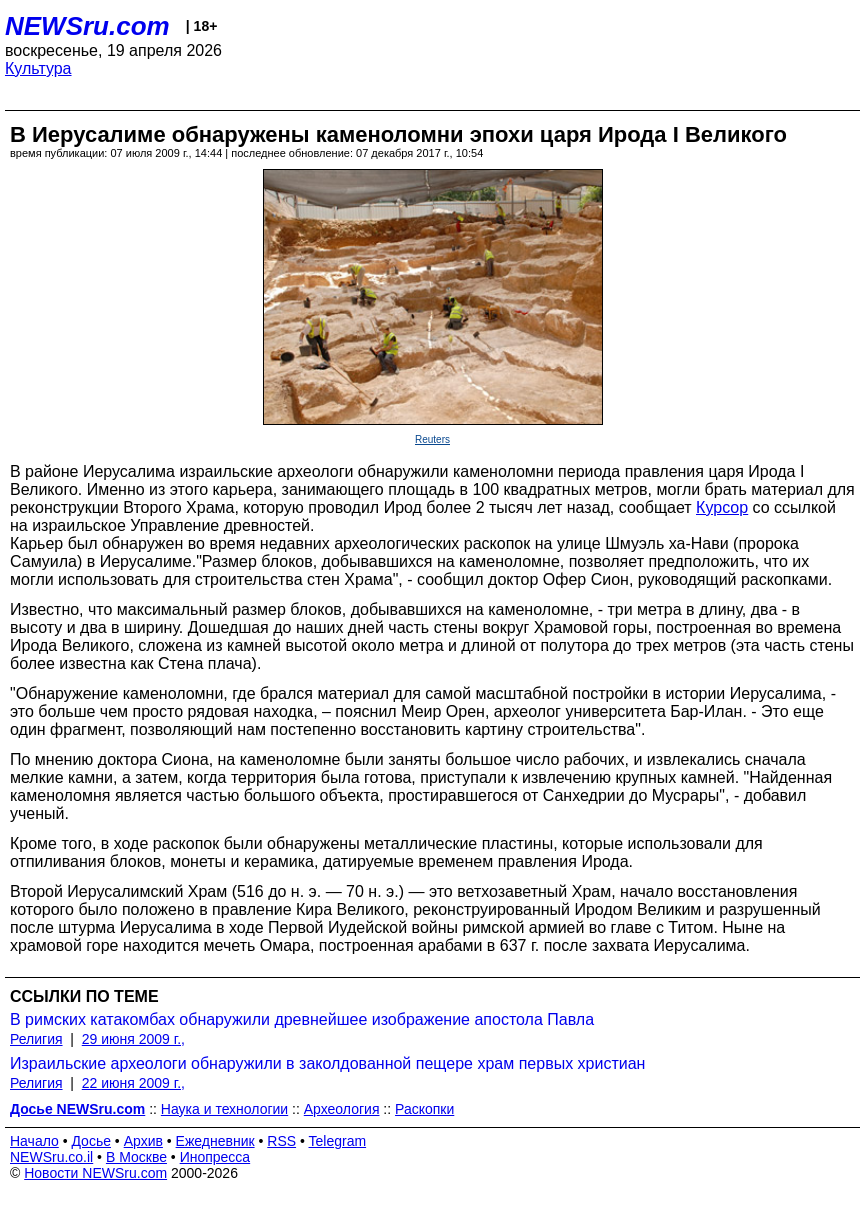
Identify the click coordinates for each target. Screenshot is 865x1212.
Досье (91, 1141)
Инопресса (215, 1157)
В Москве (136, 1157)
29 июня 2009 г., (133, 1039)
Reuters (432, 439)
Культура (38, 68)
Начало (34, 1141)
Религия (36, 1039)
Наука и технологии (224, 1109)
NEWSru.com (87, 26)
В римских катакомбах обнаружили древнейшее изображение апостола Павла (302, 1019)
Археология (342, 1109)
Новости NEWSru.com (95, 1173)
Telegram (338, 1141)
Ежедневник (215, 1141)
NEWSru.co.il (51, 1157)
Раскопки (424, 1109)
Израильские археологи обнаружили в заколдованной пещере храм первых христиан (327, 1063)
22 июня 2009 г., (133, 1083)
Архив (143, 1141)
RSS (281, 1141)
